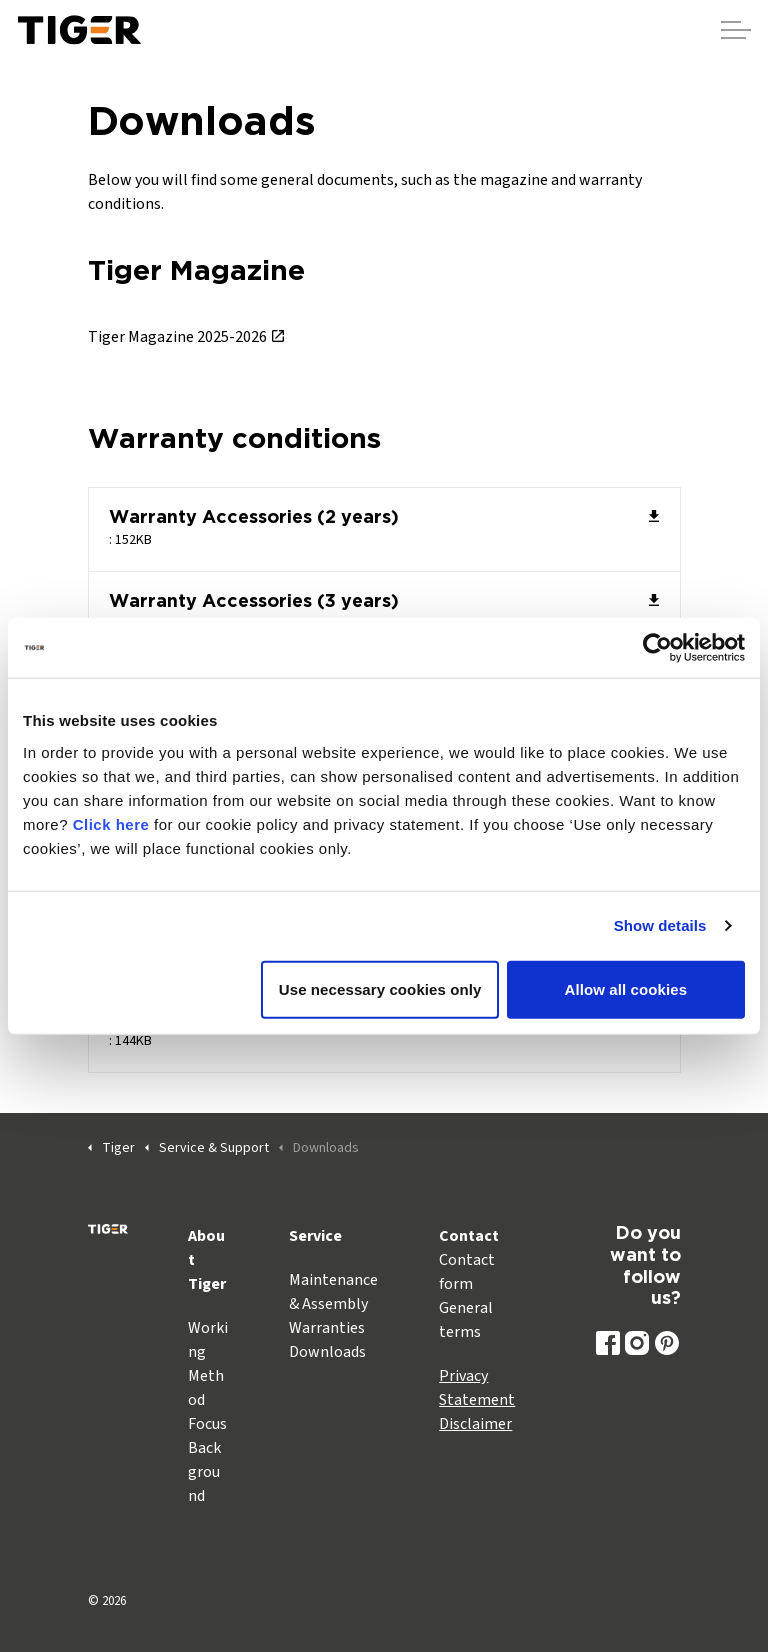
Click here (111, 823)
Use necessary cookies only (380, 988)
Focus (207, 1424)
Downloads (327, 1352)
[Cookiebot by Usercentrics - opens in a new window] (657, 648)
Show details (660, 925)
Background (204, 1472)
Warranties (327, 1328)
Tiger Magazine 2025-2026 (186, 337)
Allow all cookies (626, 988)
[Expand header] (736, 30)
